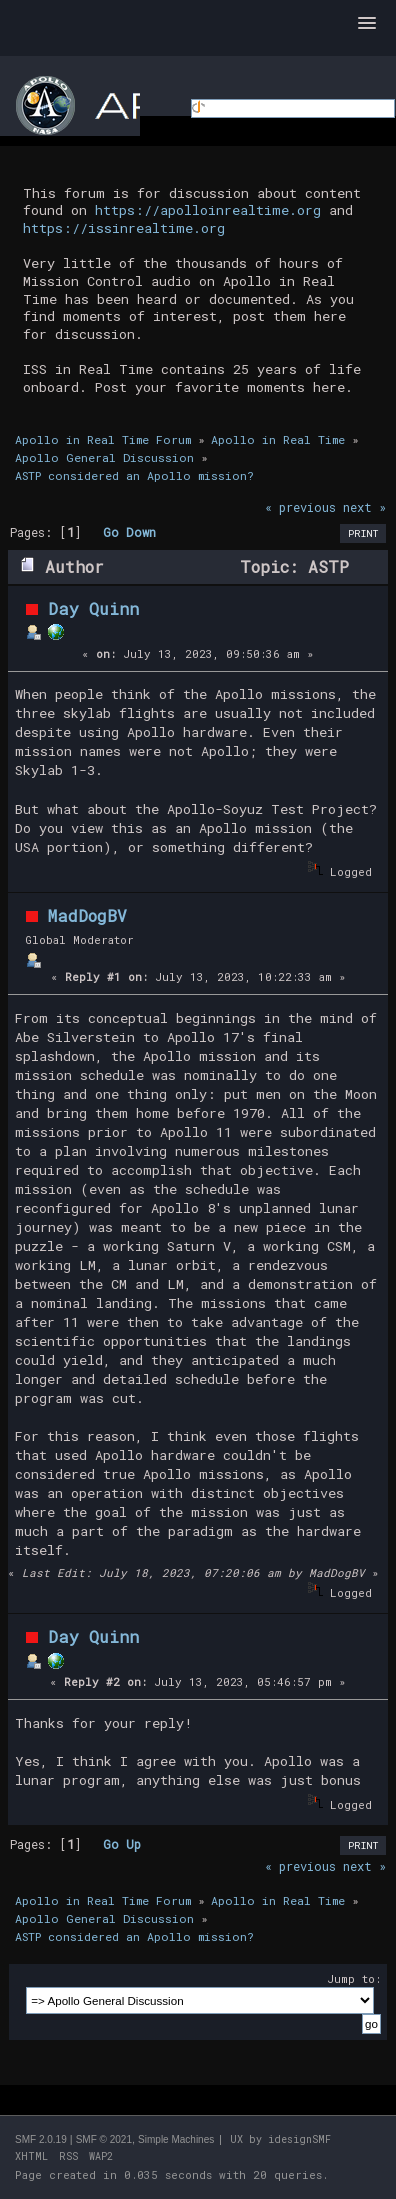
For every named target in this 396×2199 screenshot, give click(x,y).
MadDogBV (87, 915)
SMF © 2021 (104, 2139)
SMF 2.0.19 (41, 2139)
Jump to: (354, 1978)
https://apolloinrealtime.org (208, 210)
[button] (367, 24)
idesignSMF (299, 2139)
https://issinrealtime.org (124, 228)
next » (364, 507)
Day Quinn (93, 608)
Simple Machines (176, 2139)
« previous (300, 507)
